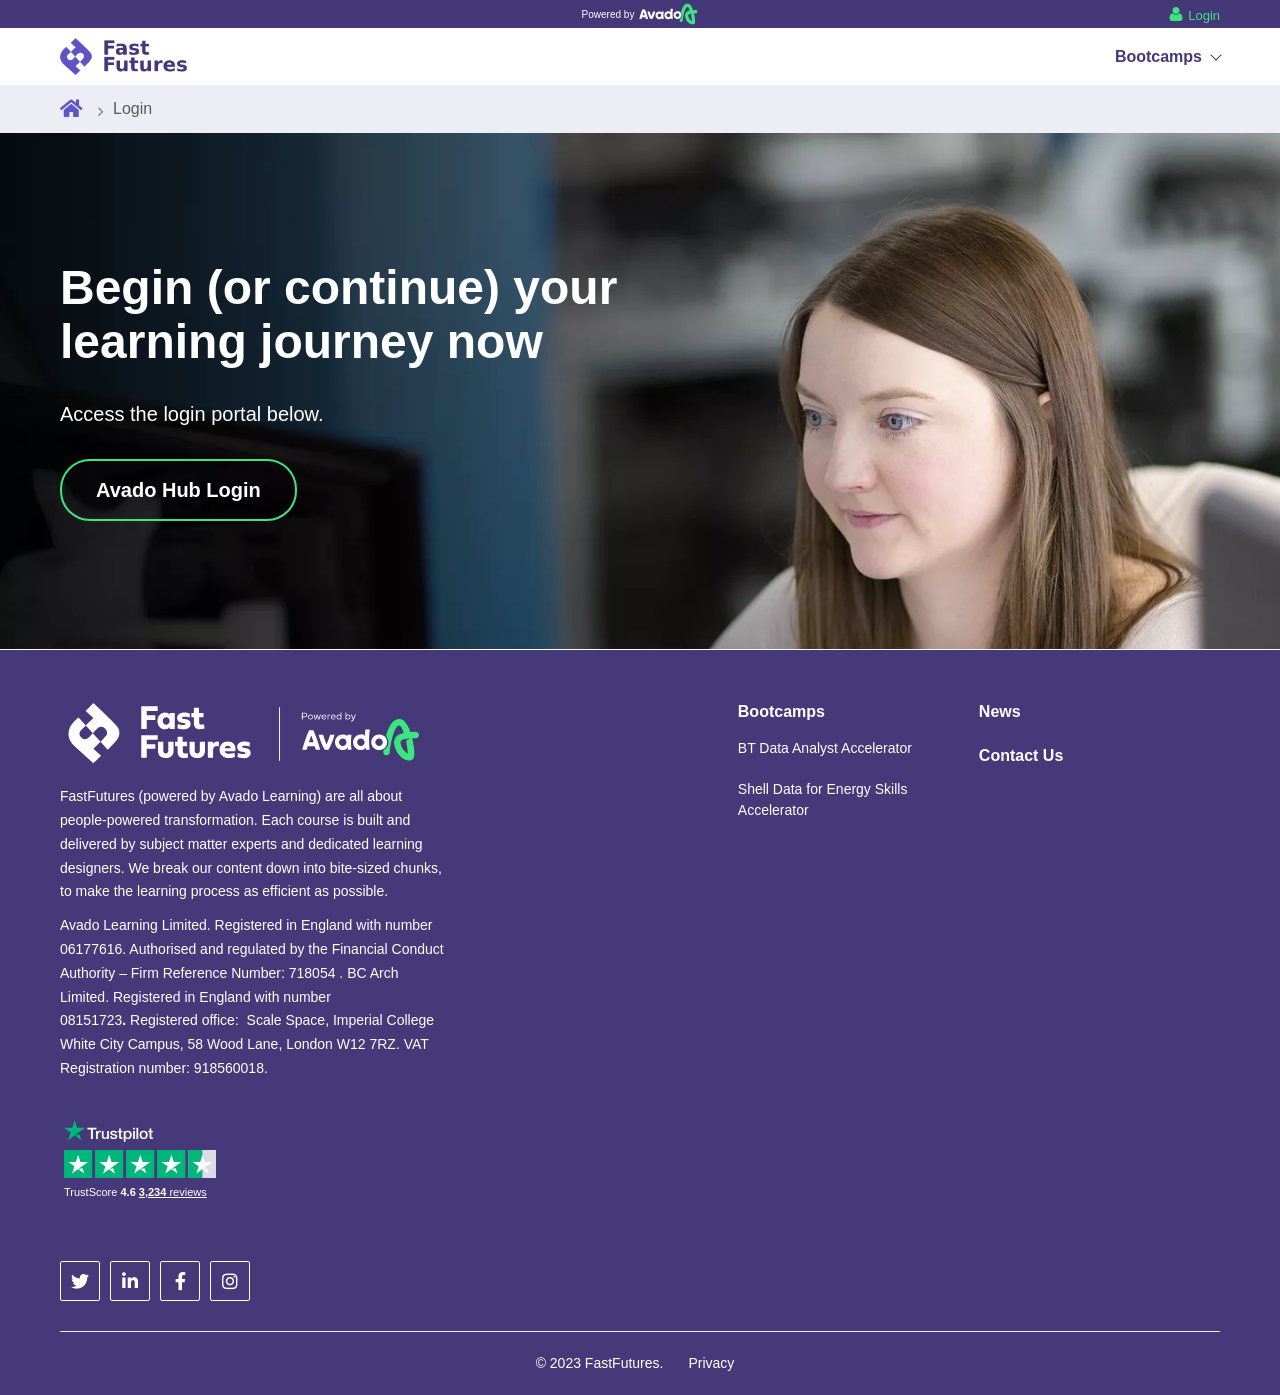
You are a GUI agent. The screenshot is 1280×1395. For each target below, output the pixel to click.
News (1000, 711)
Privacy (711, 1363)
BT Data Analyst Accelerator (825, 748)
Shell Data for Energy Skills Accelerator (823, 799)
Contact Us (1021, 755)
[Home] (71, 109)
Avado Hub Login (178, 490)
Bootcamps (1167, 56)
